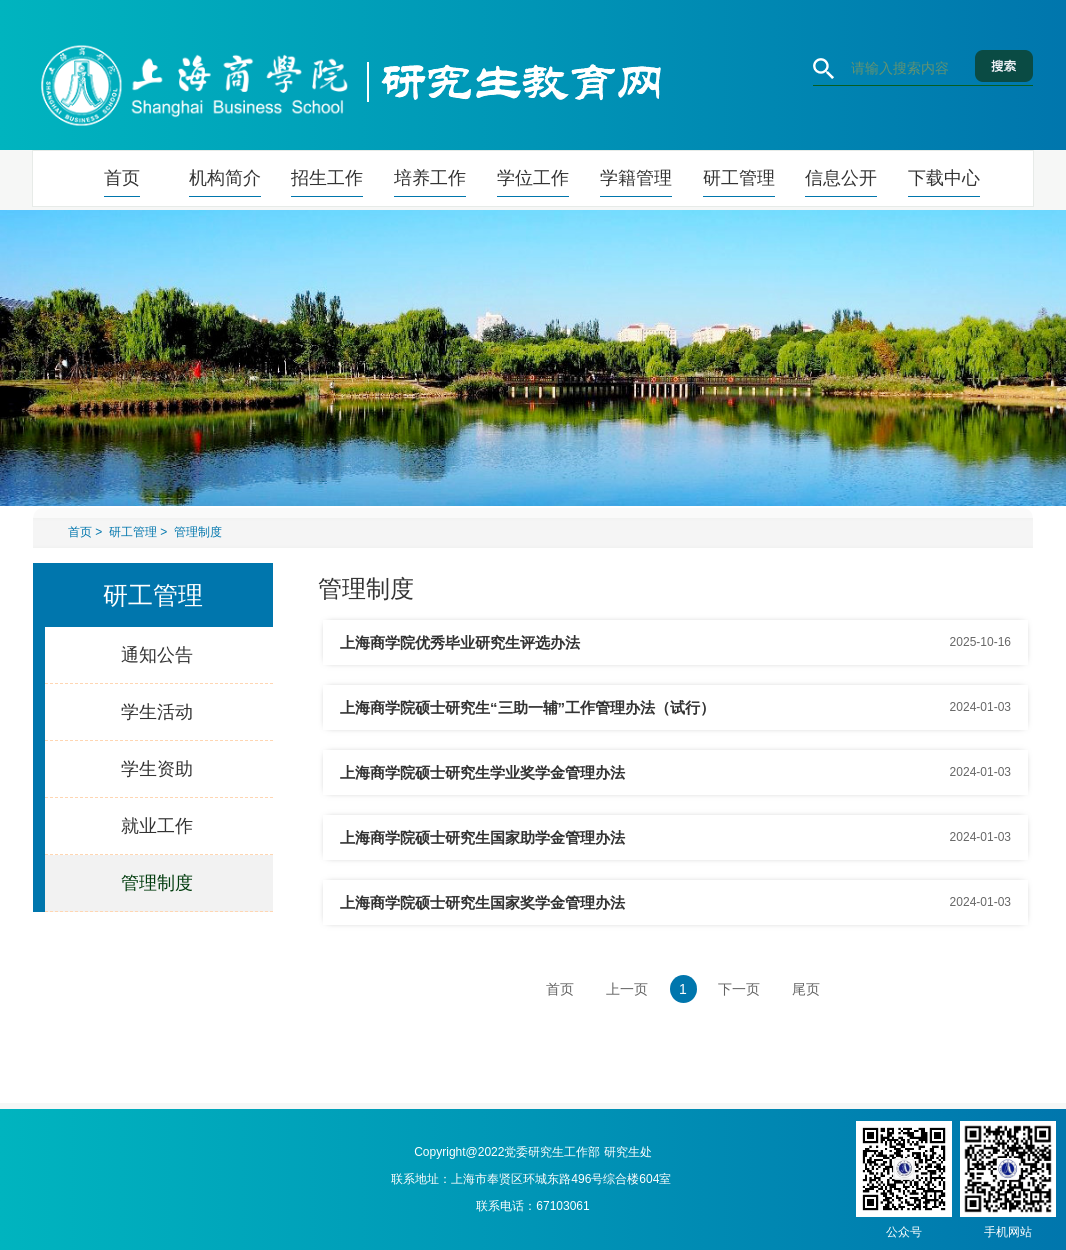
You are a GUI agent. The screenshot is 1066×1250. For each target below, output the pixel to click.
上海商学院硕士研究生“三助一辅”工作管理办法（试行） (527, 707)
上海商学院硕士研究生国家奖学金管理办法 (482, 902)
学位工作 (533, 178)
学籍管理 (636, 178)
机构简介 (225, 178)
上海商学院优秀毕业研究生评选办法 (460, 642)
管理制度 (198, 532)
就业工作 (157, 826)
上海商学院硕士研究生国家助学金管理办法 (482, 837)
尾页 (806, 989)
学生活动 (157, 712)
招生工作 (327, 178)
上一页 (627, 989)
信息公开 (841, 178)
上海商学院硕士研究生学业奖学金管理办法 (482, 772)
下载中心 (944, 178)
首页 (122, 178)
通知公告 (157, 655)
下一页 (739, 989)
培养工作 (430, 178)
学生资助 (157, 769)
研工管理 (739, 178)
